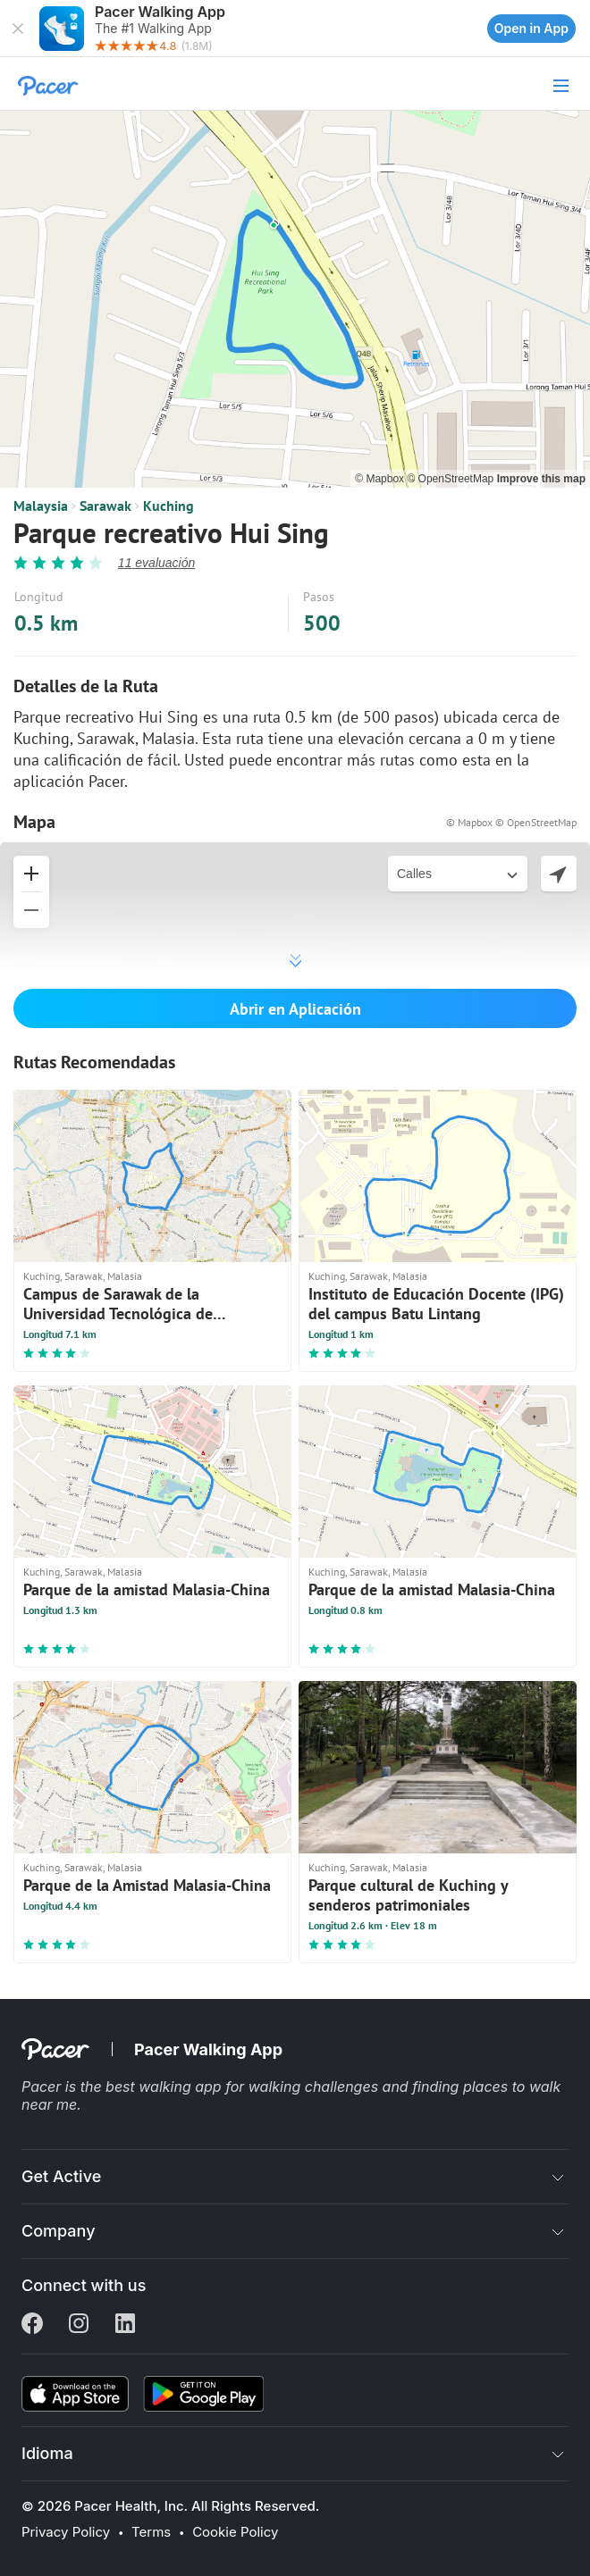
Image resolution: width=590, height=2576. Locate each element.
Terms (151, 2532)
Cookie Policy (235, 2532)
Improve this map (541, 479)
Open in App (531, 28)
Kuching (168, 505)
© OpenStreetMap (451, 479)
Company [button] (58, 2230)
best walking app (165, 2086)
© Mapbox (381, 479)
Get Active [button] (61, 2176)
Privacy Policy (65, 2532)
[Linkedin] (125, 2325)
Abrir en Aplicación (295, 1009)
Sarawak (105, 505)
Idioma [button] (47, 2453)
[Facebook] (32, 2325)
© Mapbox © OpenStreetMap (511, 822)
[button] (18, 28)
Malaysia (40, 505)
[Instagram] (78, 2325)
